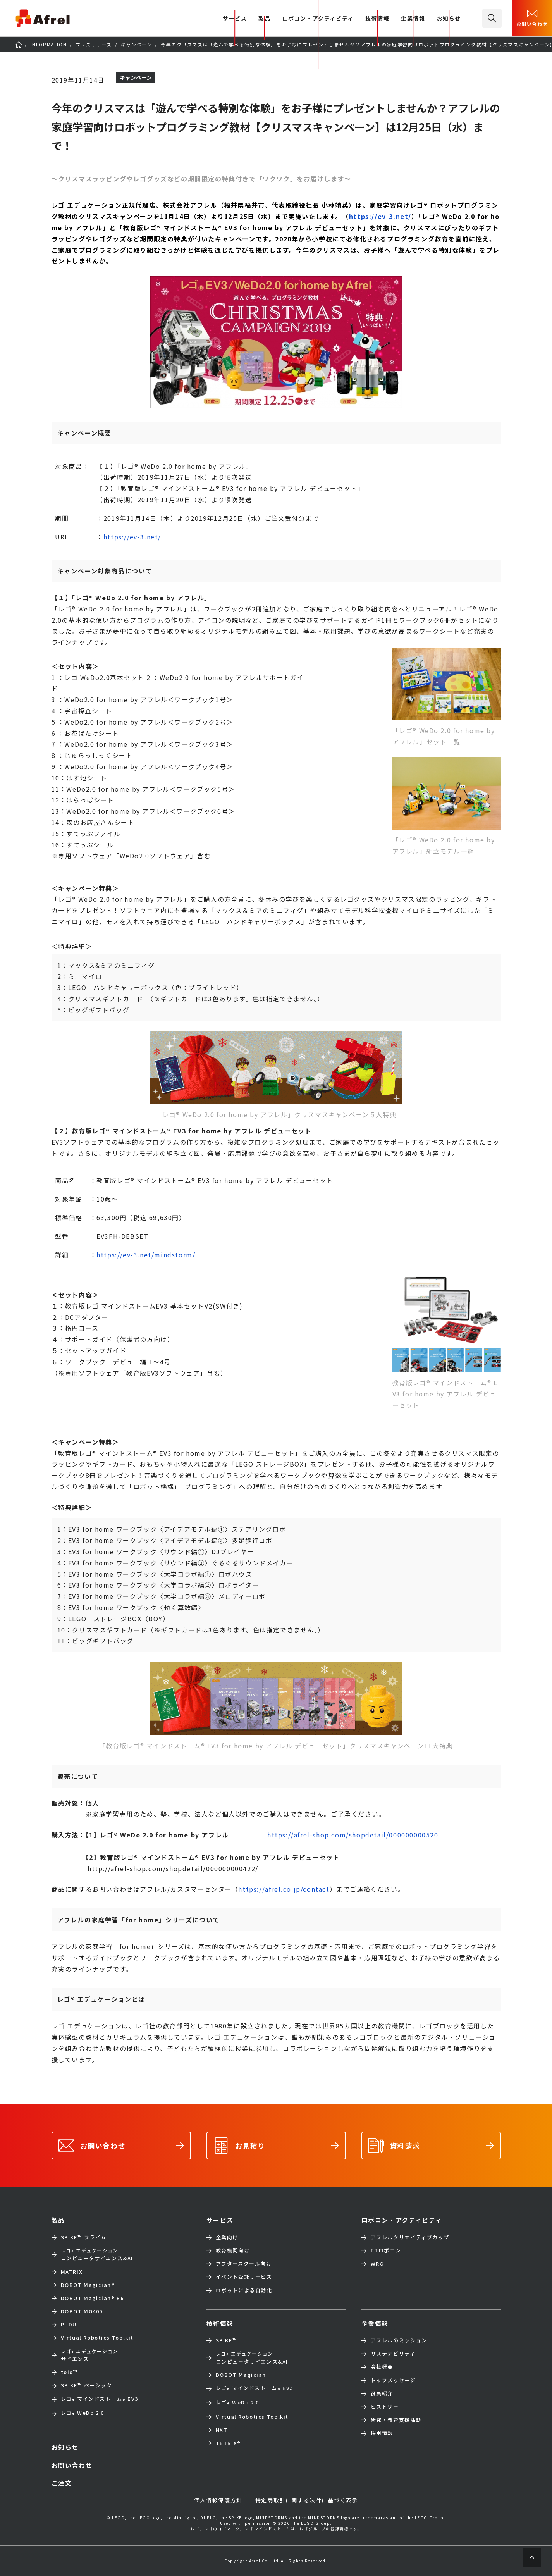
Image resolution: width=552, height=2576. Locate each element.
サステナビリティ (393, 2353)
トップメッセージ (393, 2380)
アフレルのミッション (399, 2340)
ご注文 (62, 2483)
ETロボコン (386, 2250)
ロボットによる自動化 (244, 2290)
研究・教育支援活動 (396, 2419)
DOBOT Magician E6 (92, 2298)
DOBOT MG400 (82, 2311)
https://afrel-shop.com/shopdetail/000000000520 (353, 1834)
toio (69, 2372)
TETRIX (228, 2443)
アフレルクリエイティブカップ (410, 2237)
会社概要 (382, 2366)
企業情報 (413, 18)
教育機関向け (233, 2250)
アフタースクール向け (244, 2263)
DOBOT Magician (88, 2285)
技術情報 (377, 18)
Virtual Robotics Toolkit (97, 2337)
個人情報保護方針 (218, 2500)
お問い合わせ (532, 17)
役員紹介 (382, 2393)
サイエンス (89, 2355)
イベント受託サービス (244, 2276)
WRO (377, 2263)
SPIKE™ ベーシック (86, 2385)
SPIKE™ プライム (84, 2237)
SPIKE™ (226, 2340)
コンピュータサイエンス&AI (97, 2254)
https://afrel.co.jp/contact (283, 1889)
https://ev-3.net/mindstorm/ (145, 1254)
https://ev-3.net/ (380, 216)
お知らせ (449, 18)
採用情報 (382, 2433)
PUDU (69, 2324)
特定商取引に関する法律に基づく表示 (306, 2500)
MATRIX (72, 2271)
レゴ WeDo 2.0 (82, 2413)
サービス (220, 2220)
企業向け (227, 2237)
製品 (264, 18)
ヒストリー (385, 2406)
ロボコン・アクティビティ (318, 18)
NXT (222, 2429)
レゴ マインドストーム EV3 (99, 2399)
